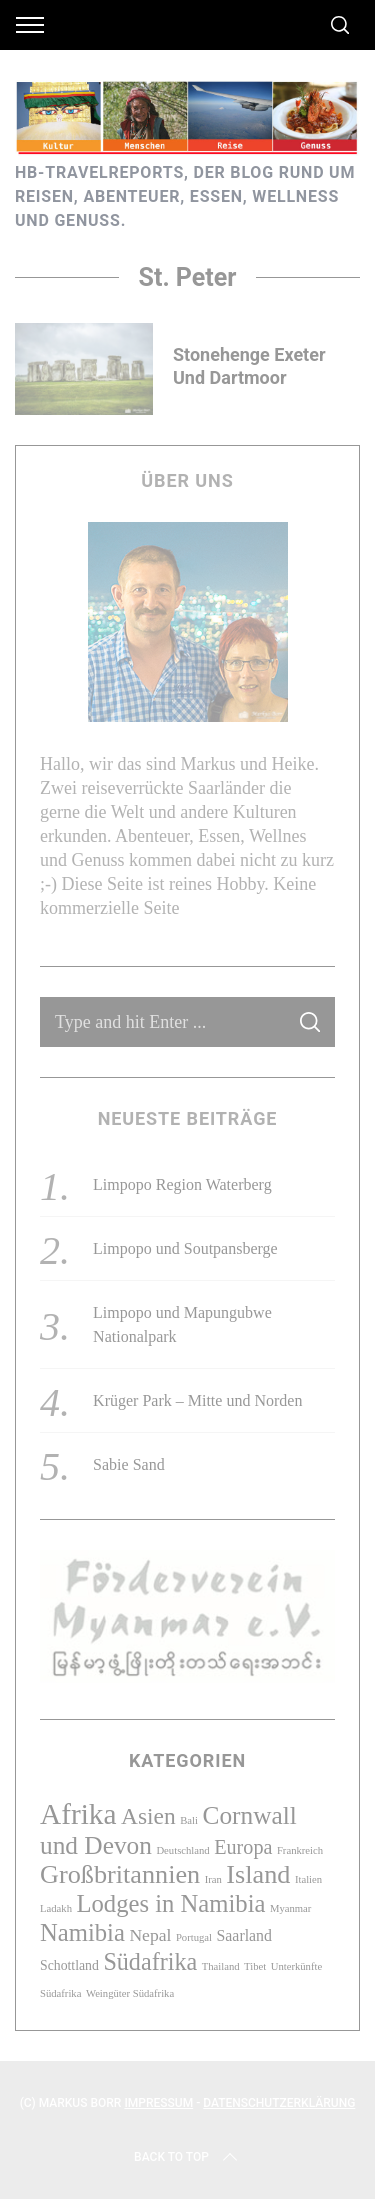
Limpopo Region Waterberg (182, 1184)
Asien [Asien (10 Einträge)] (148, 1816)
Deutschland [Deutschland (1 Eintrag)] (182, 1850)
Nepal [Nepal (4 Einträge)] (150, 1935)
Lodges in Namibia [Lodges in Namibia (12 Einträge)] (170, 1903)
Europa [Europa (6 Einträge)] (243, 1847)
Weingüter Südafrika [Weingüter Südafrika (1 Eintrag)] (130, 1993)
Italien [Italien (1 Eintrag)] (308, 1879)
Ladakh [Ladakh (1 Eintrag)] (56, 1908)
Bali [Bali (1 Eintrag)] (189, 1820)
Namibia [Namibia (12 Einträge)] (82, 1932)
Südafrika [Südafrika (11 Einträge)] (150, 1961)
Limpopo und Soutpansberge (185, 1248)
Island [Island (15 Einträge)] (258, 1874)
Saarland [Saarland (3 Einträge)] (244, 1935)
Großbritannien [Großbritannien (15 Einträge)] (120, 1874)
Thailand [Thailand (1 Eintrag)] (221, 1966)
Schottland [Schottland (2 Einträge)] (69, 1965)
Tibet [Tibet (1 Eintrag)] (255, 1966)
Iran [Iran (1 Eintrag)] (213, 1879)
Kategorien (187, 1760)
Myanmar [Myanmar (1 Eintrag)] (290, 1908)
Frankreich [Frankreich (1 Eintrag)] (300, 1850)
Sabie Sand (129, 1464)
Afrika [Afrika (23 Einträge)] (78, 1814)
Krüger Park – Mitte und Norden (197, 1400)
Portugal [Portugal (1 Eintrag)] (194, 1937)
